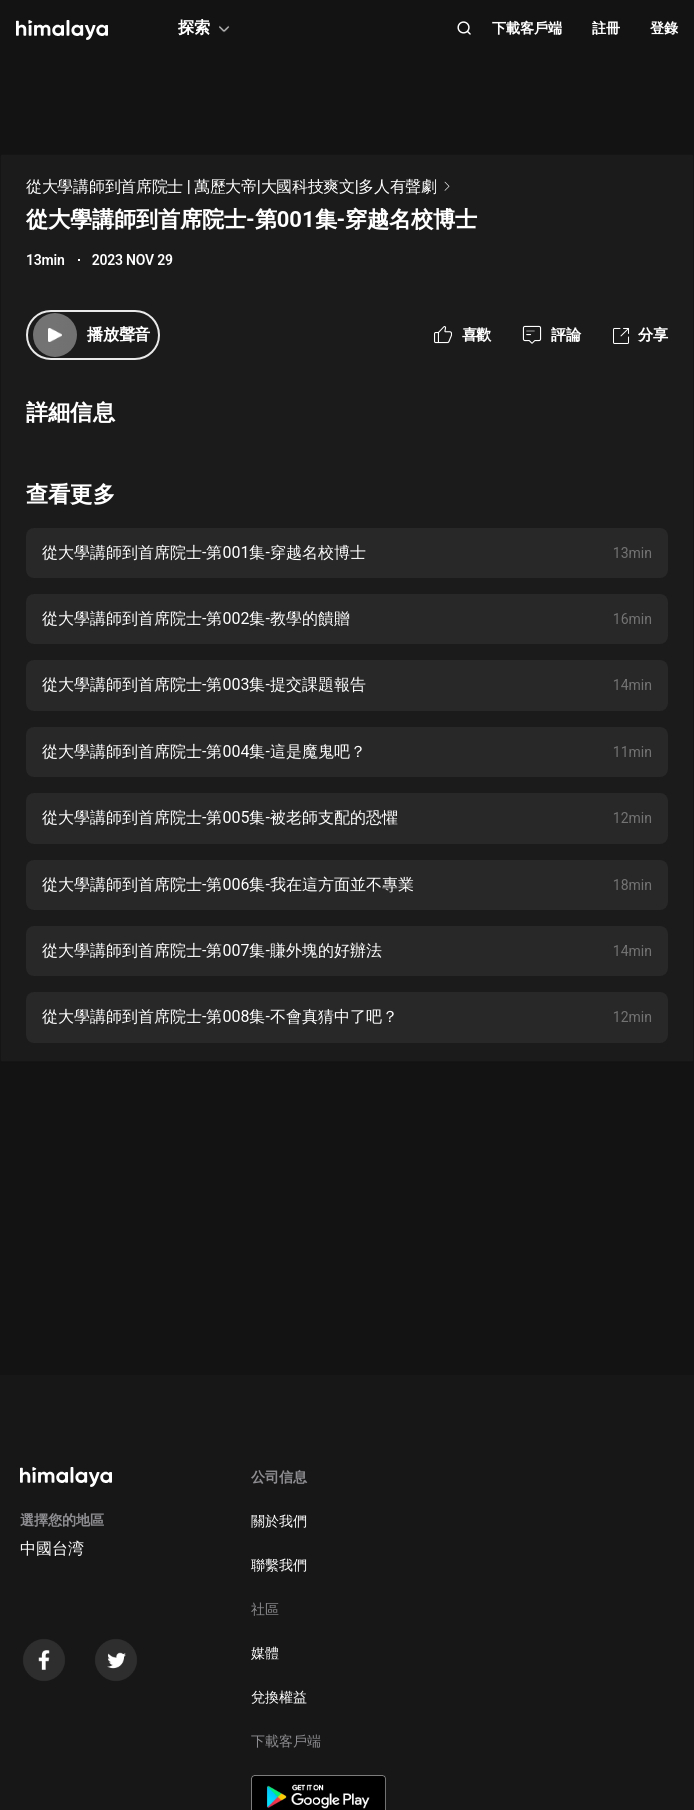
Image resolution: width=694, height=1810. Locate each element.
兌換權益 (279, 1697)
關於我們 (279, 1521)
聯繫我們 (279, 1565)
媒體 (265, 1653)
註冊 (606, 28)
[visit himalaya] (62, 30)
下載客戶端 (527, 28)
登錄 (664, 28)
